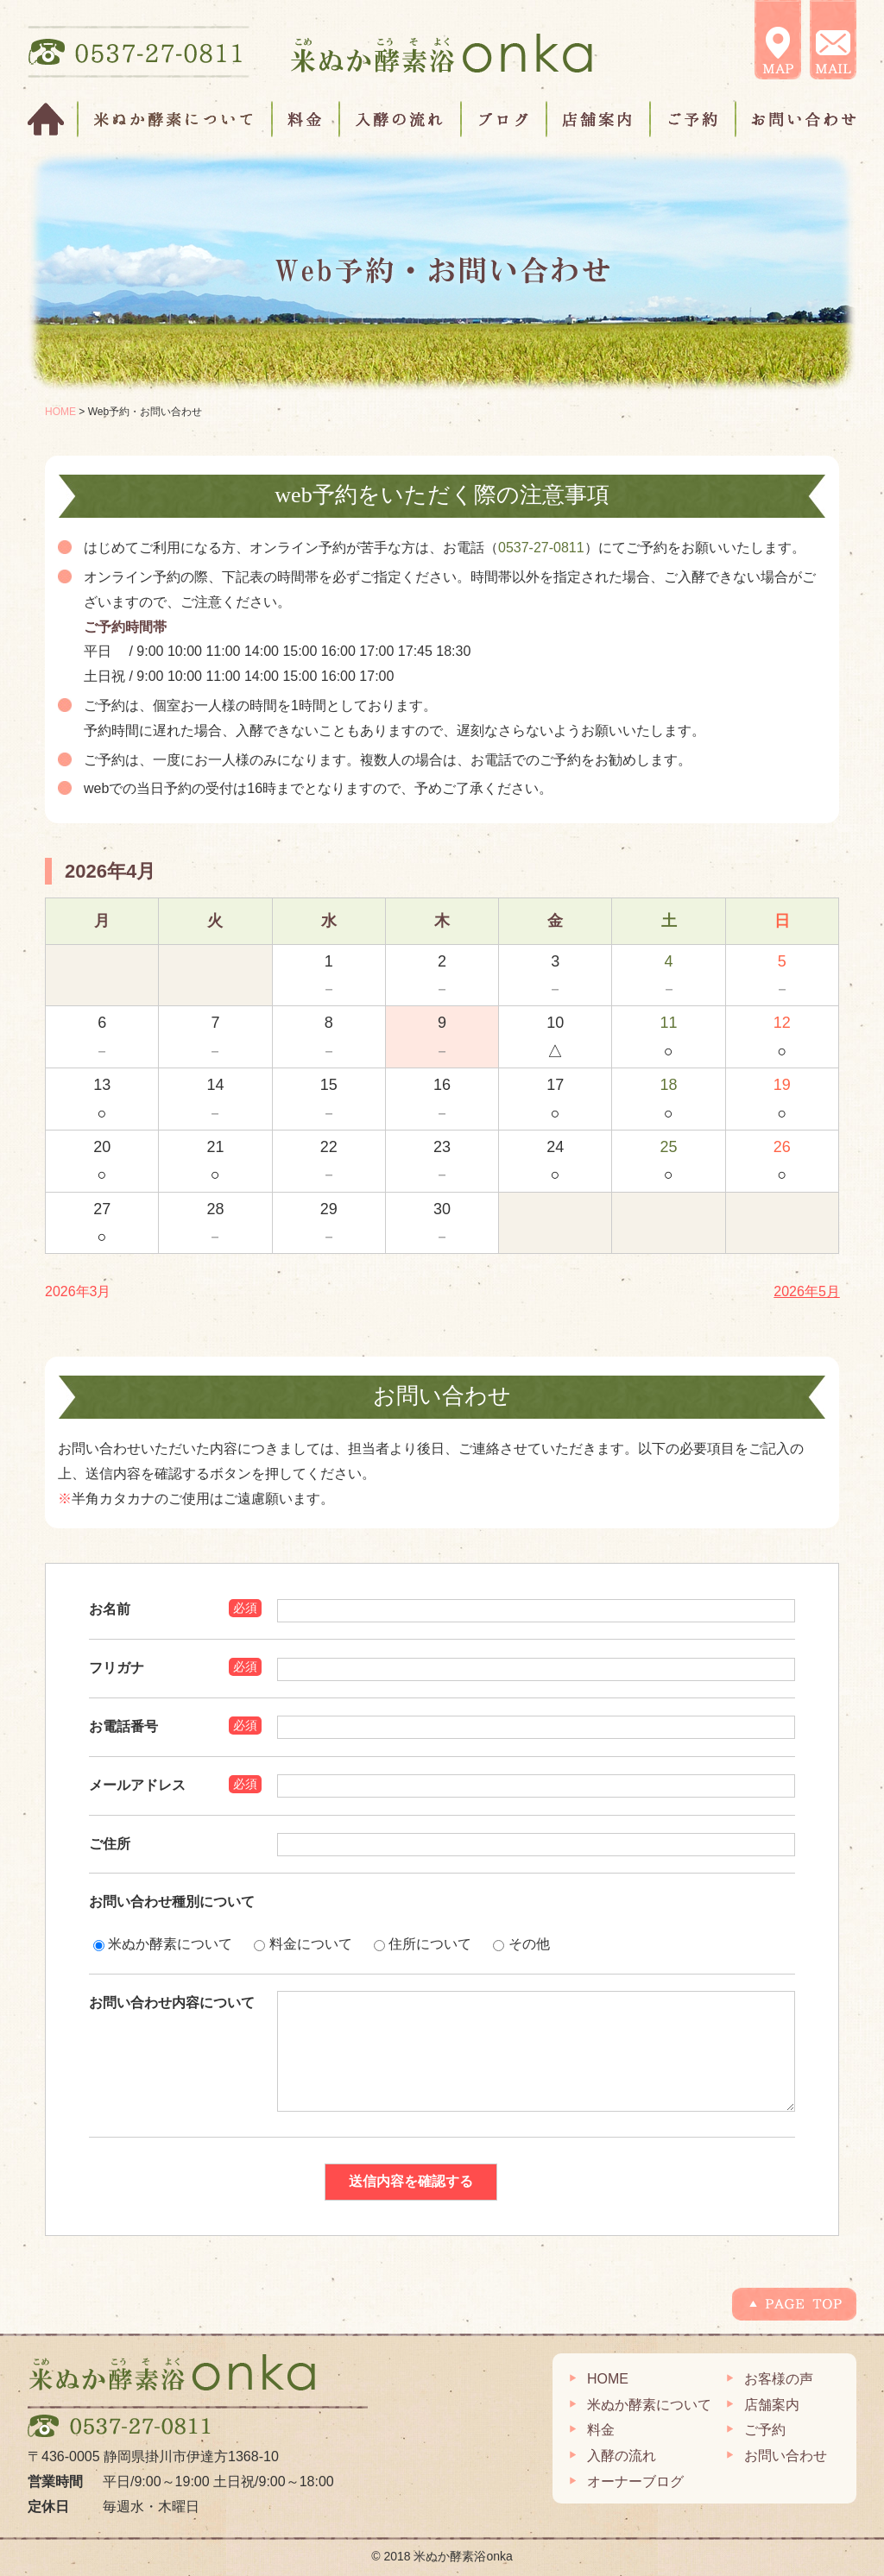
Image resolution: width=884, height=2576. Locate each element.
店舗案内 (599, 119)
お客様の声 (778, 2378)
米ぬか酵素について (176, 119)
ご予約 (693, 119)
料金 (306, 119)
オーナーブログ (635, 2481)
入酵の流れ (401, 119)
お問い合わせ (796, 119)
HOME (53, 119)
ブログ (504, 119)
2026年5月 (807, 1291)
